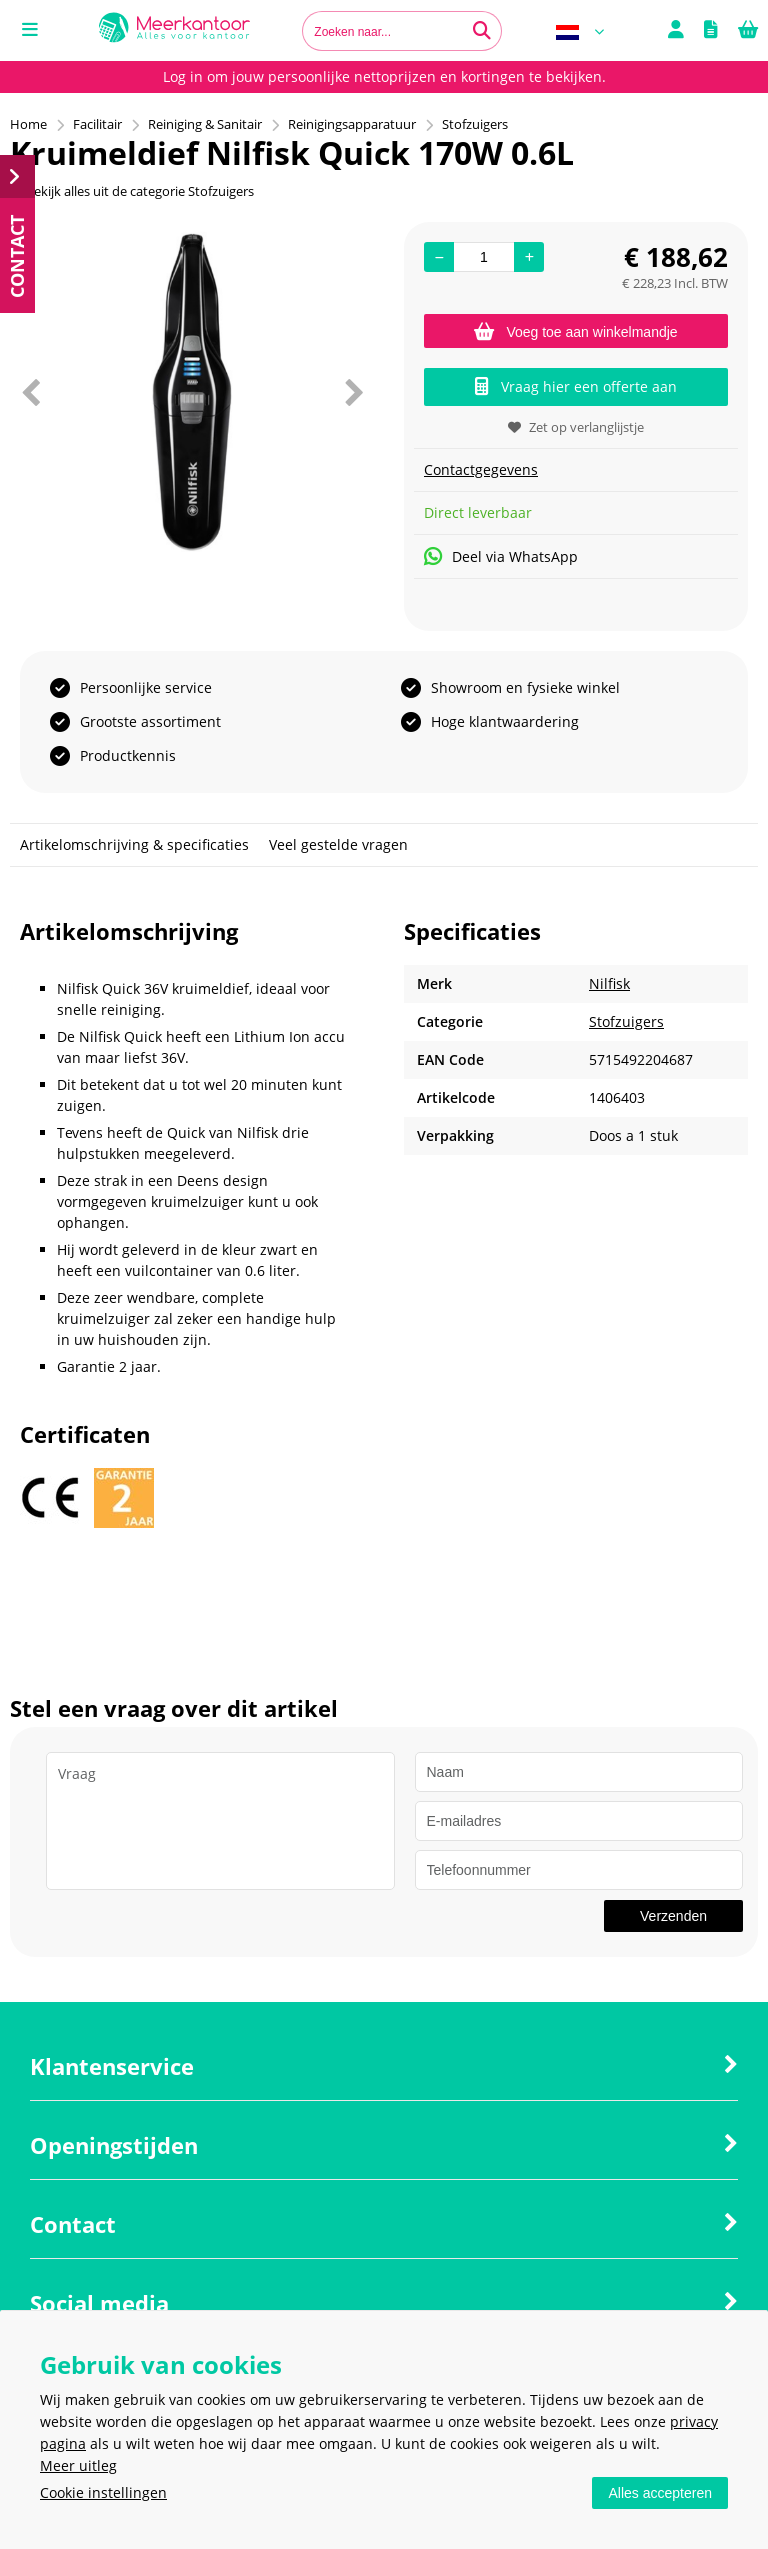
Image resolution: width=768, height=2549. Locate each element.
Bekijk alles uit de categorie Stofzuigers (132, 191)
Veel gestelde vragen (338, 844)
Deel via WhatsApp (501, 556)
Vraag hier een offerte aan (576, 386)
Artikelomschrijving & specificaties (134, 844)
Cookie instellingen (103, 2492)
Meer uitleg (78, 2465)
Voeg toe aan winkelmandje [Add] (575, 332)
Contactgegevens (481, 469)
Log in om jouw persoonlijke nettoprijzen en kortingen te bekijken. (384, 76)
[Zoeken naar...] (482, 31)
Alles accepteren (660, 2493)
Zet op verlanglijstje (576, 427)
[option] (192, 392)
